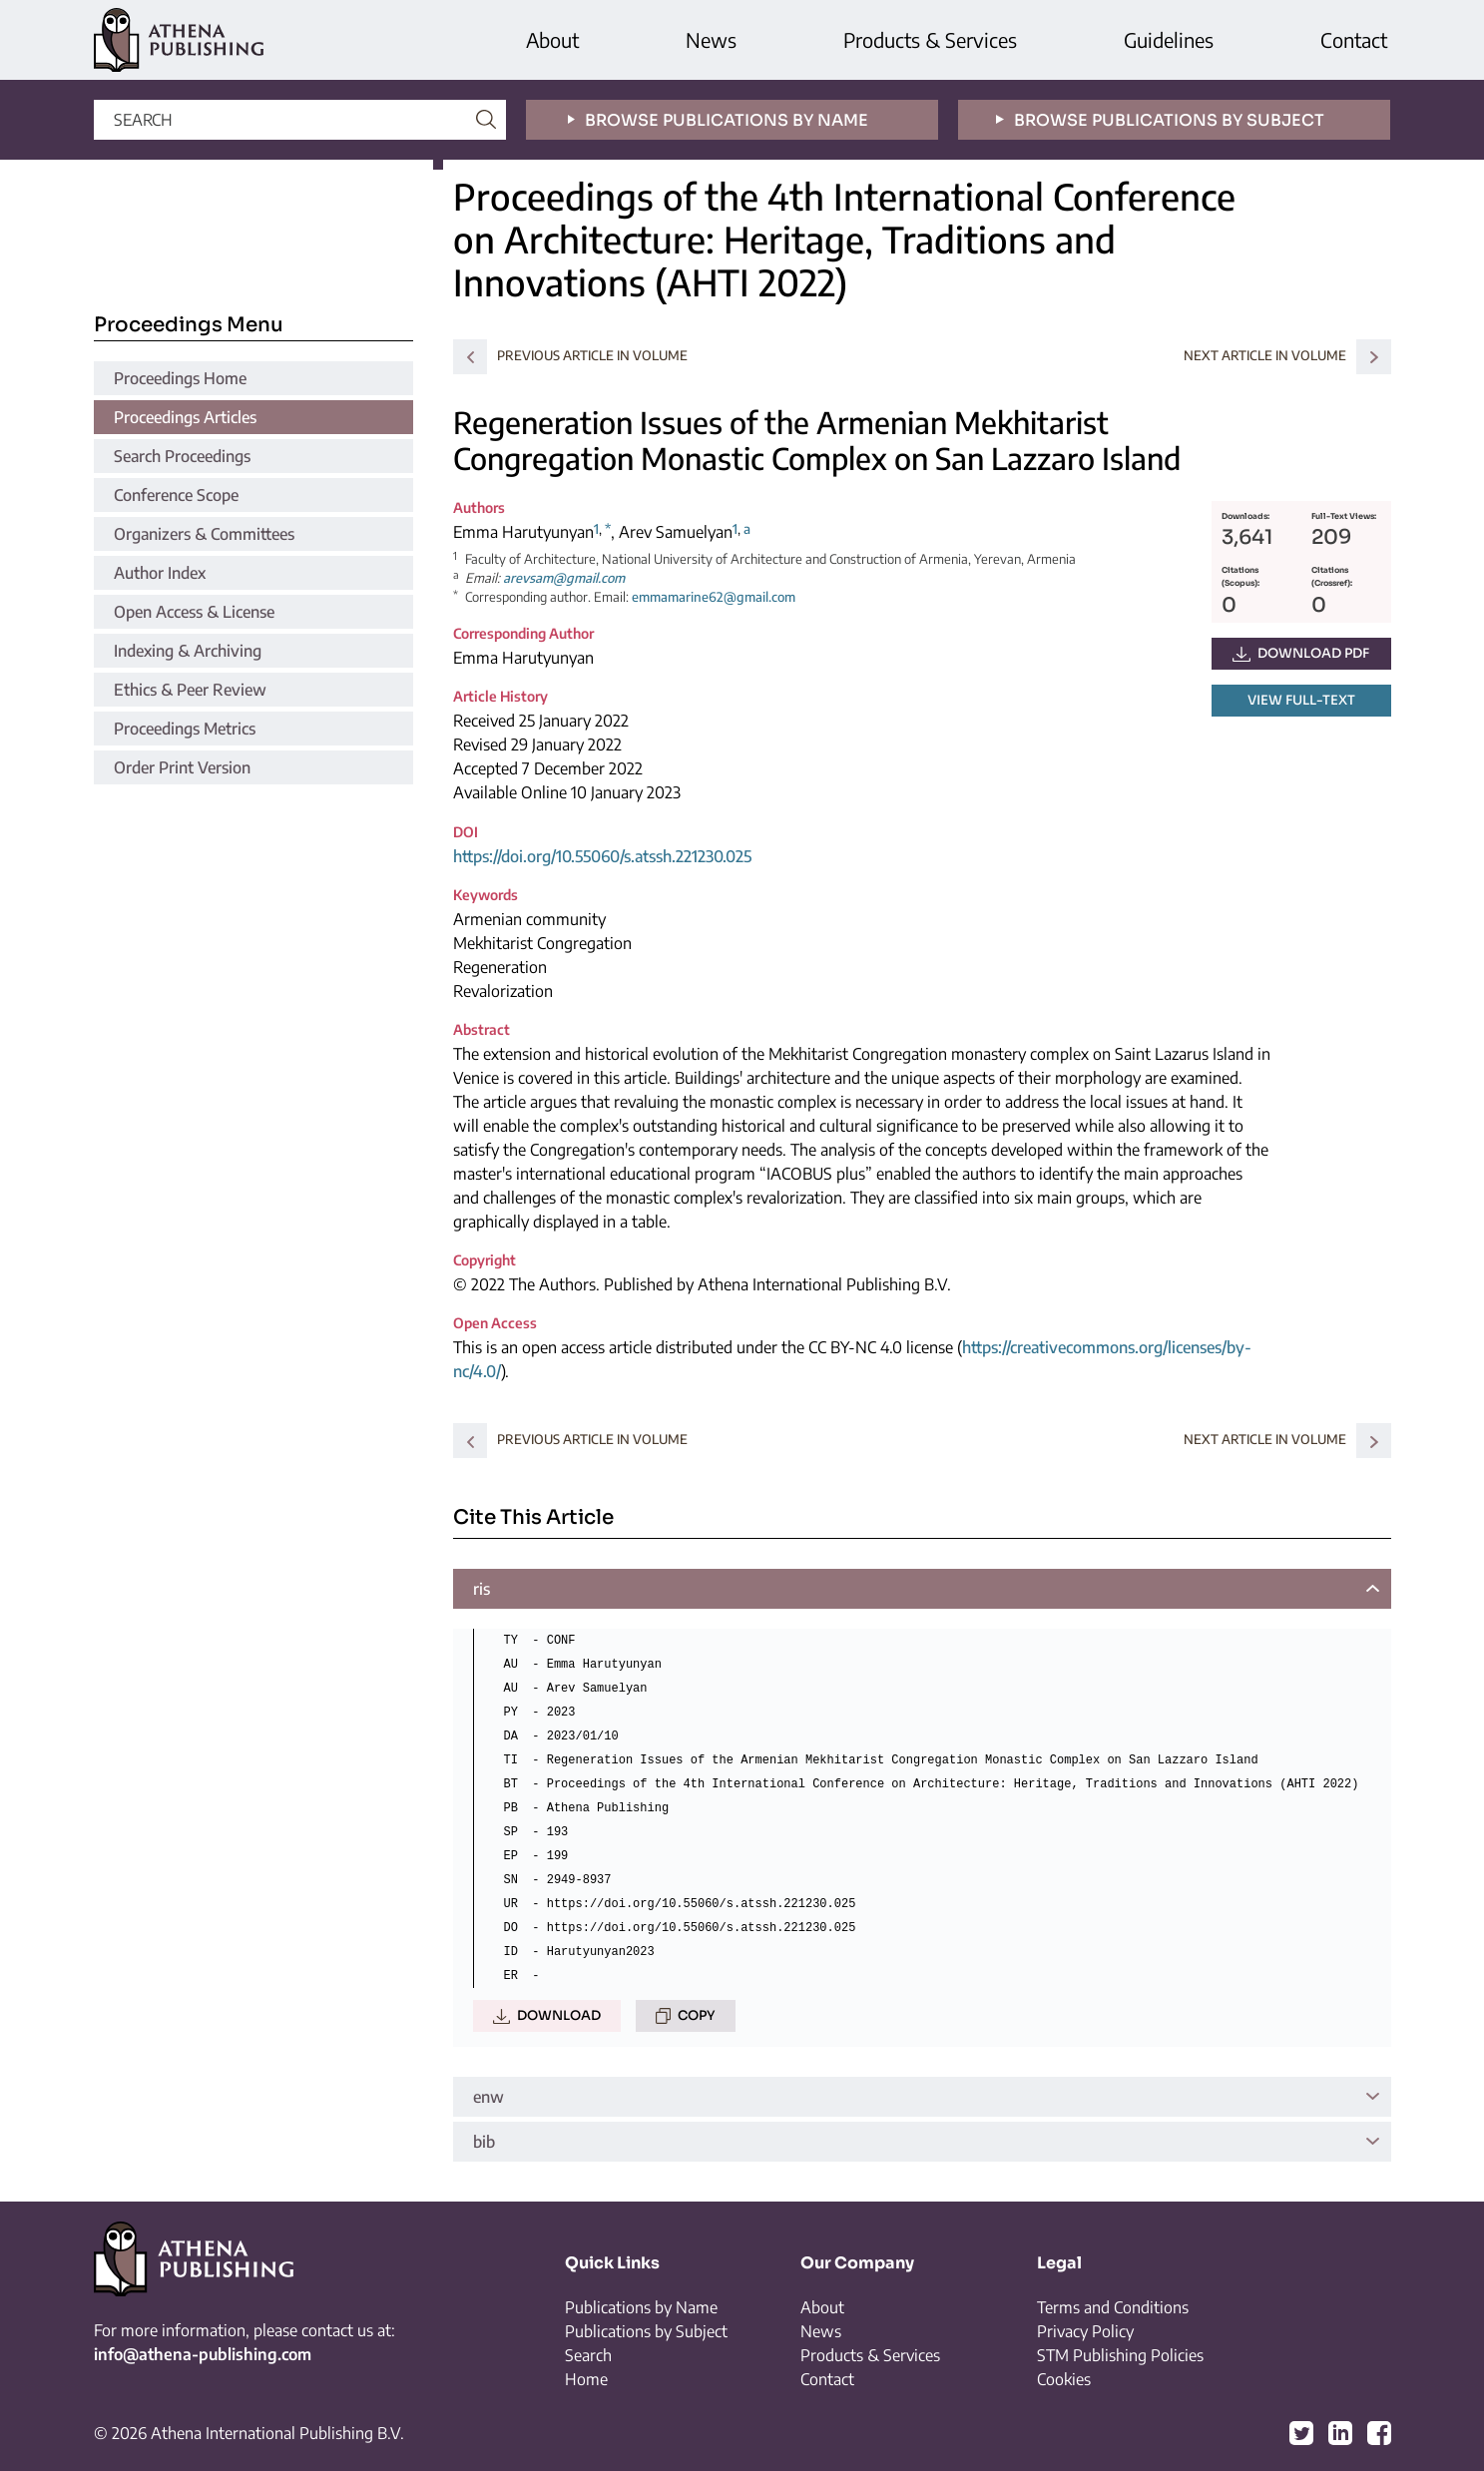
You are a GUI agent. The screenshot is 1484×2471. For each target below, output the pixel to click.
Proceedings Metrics (184, 729)
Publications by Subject (646, 2331)
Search (588, 2355)
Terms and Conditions (1113, 2307)
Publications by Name (641, 2307)
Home (586, 2379)
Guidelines (1169, 39)
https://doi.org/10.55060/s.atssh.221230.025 (602, 856)
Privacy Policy (1085, 2331)
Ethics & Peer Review (190, 690)
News (711, 39)
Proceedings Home (180, 378)
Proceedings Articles (185, 417)
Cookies (1064, 2379)
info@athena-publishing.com (202, 2354)
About (552, 39)
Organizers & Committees (204, 534)
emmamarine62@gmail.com (713, 597)
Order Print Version (182, 767)
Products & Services (930, 39)
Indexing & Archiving (187, 651)
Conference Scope (176, 495)
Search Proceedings (182, 456)
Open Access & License (194, 612)
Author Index (160, 573)
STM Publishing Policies (1120, 2355)
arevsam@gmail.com (564, 578)
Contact (1353, 39)
